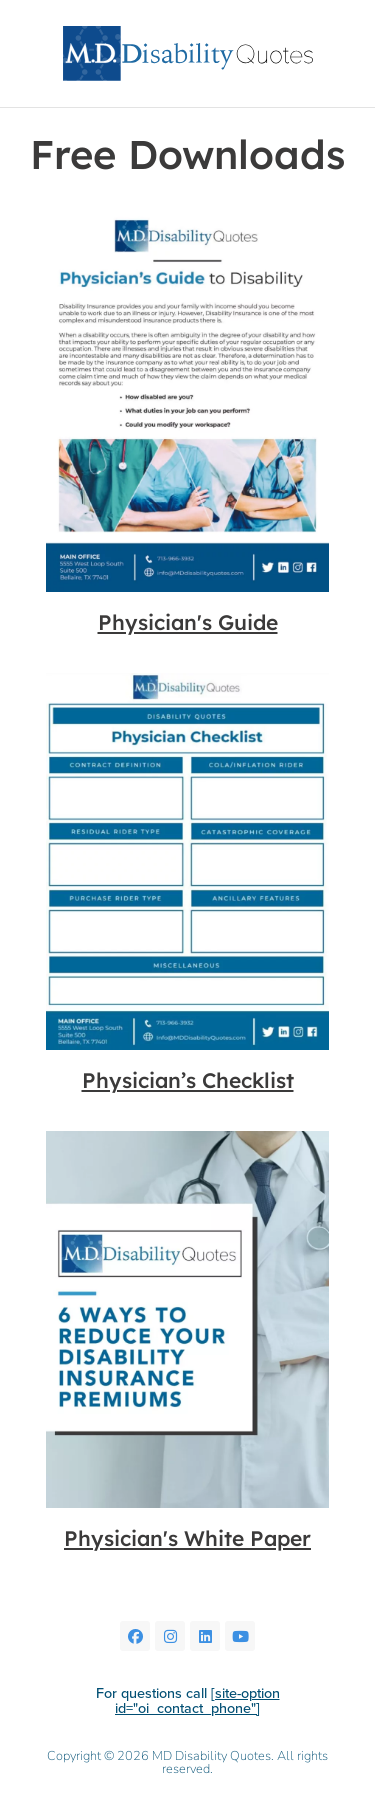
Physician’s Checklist (188, 1080)
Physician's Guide (188, 622)
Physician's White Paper (187, 1538)
